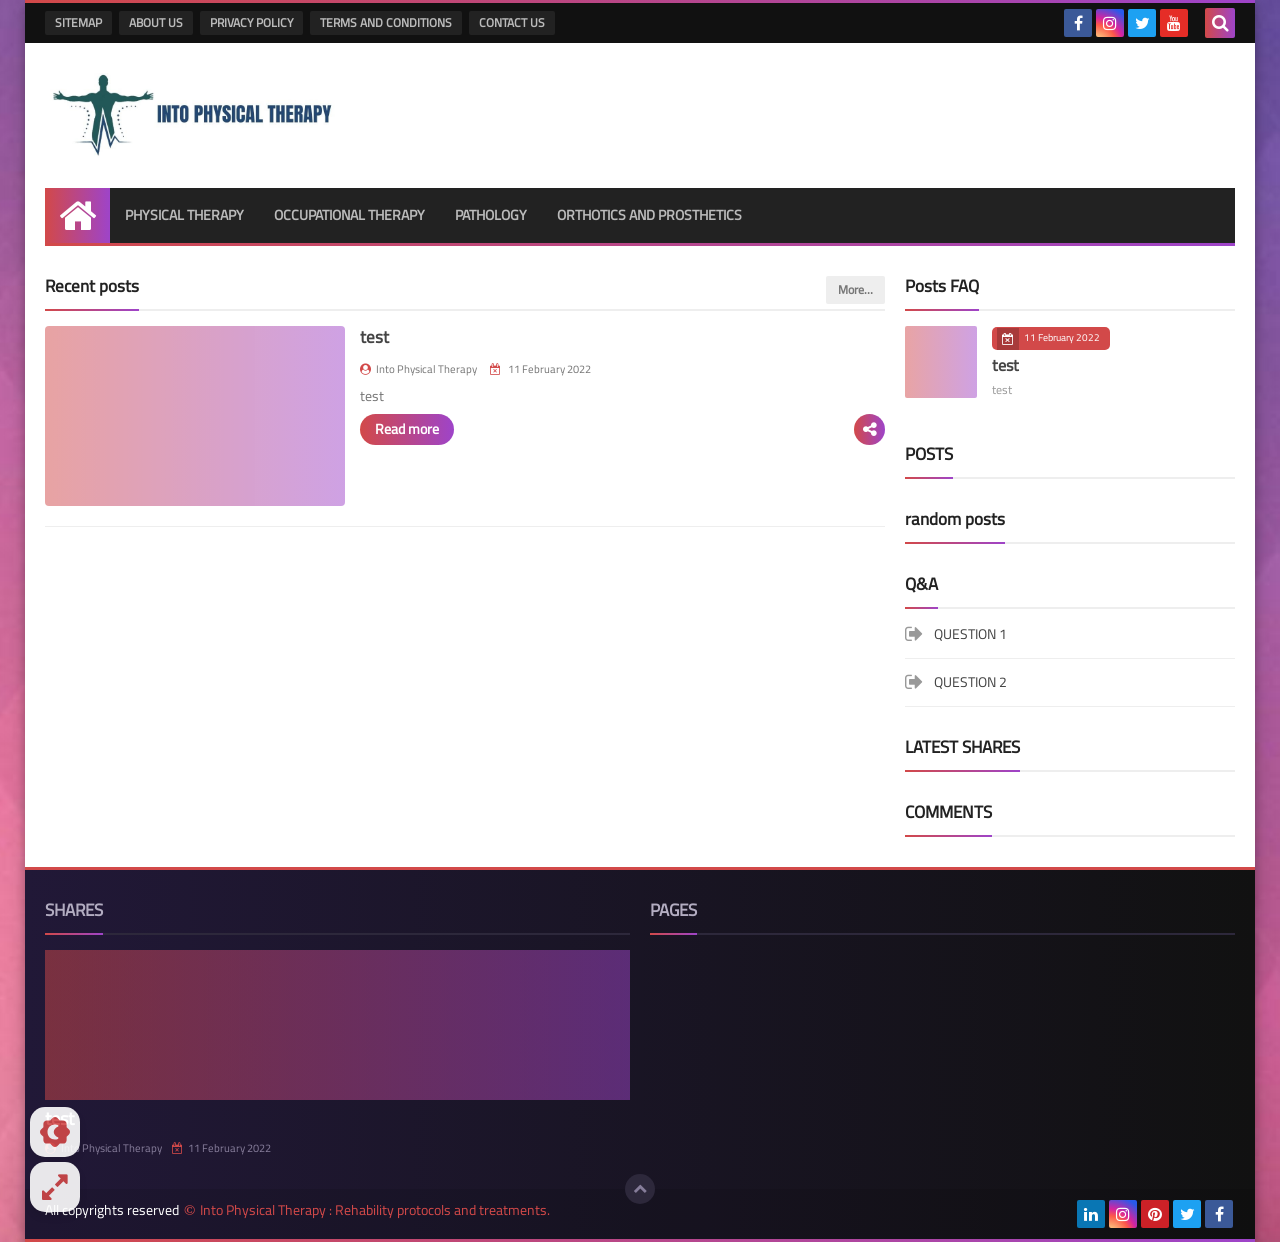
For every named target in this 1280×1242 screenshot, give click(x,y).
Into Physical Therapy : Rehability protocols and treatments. (375, 1210)
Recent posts (92, 286)
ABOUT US (156, 22)
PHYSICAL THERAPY (184, 215)
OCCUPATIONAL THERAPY (349, 215)
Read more (407, 429)
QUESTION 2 (970, 682)
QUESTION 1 (970, 635)
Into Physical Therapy (103, 1148)
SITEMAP (78, 22)
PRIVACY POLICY (251, 22)
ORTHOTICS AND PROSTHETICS (649, 215)
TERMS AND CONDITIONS (386, 22)
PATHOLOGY (491, 215)
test (374, 337)
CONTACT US (512, 22)
